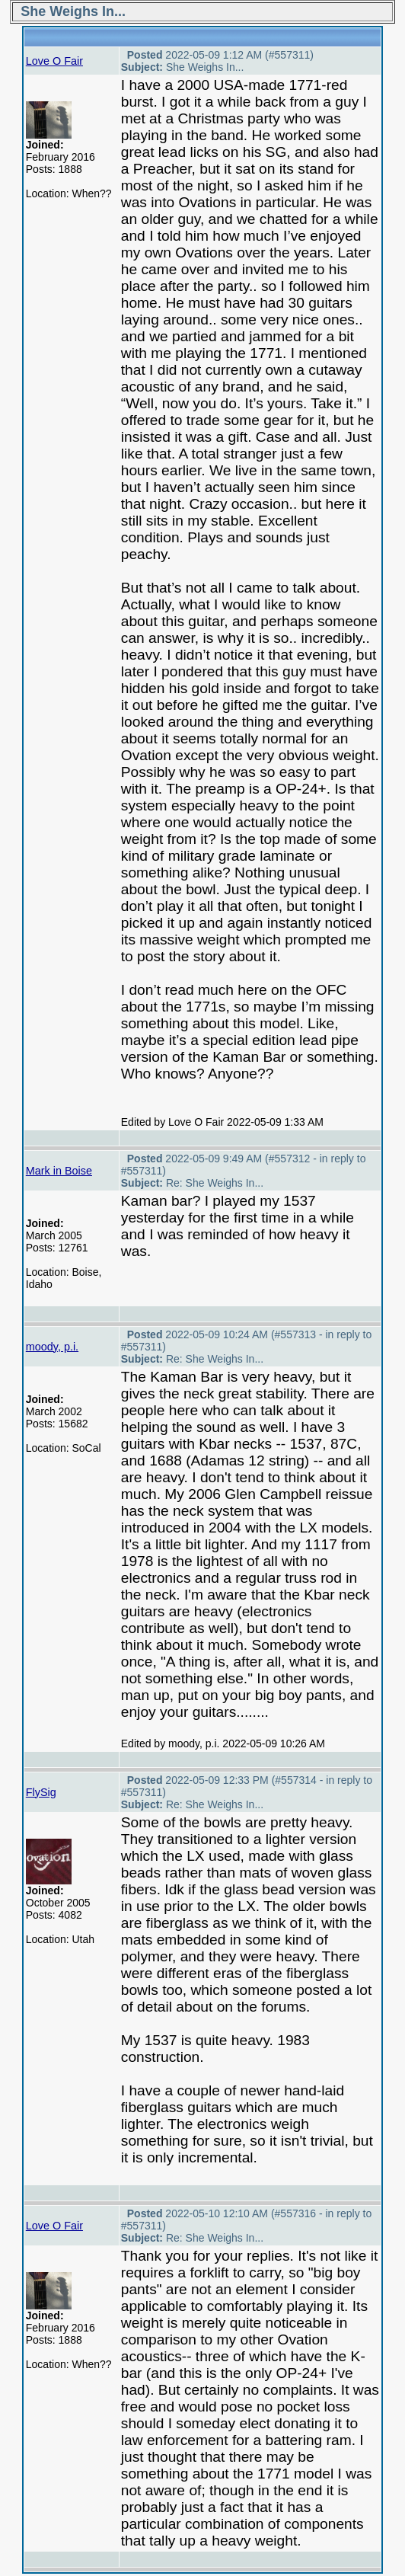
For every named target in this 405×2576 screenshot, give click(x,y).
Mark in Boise (59, 1171)
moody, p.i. (52, 1347)
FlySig (41, 1792)
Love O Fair (54, 61)
